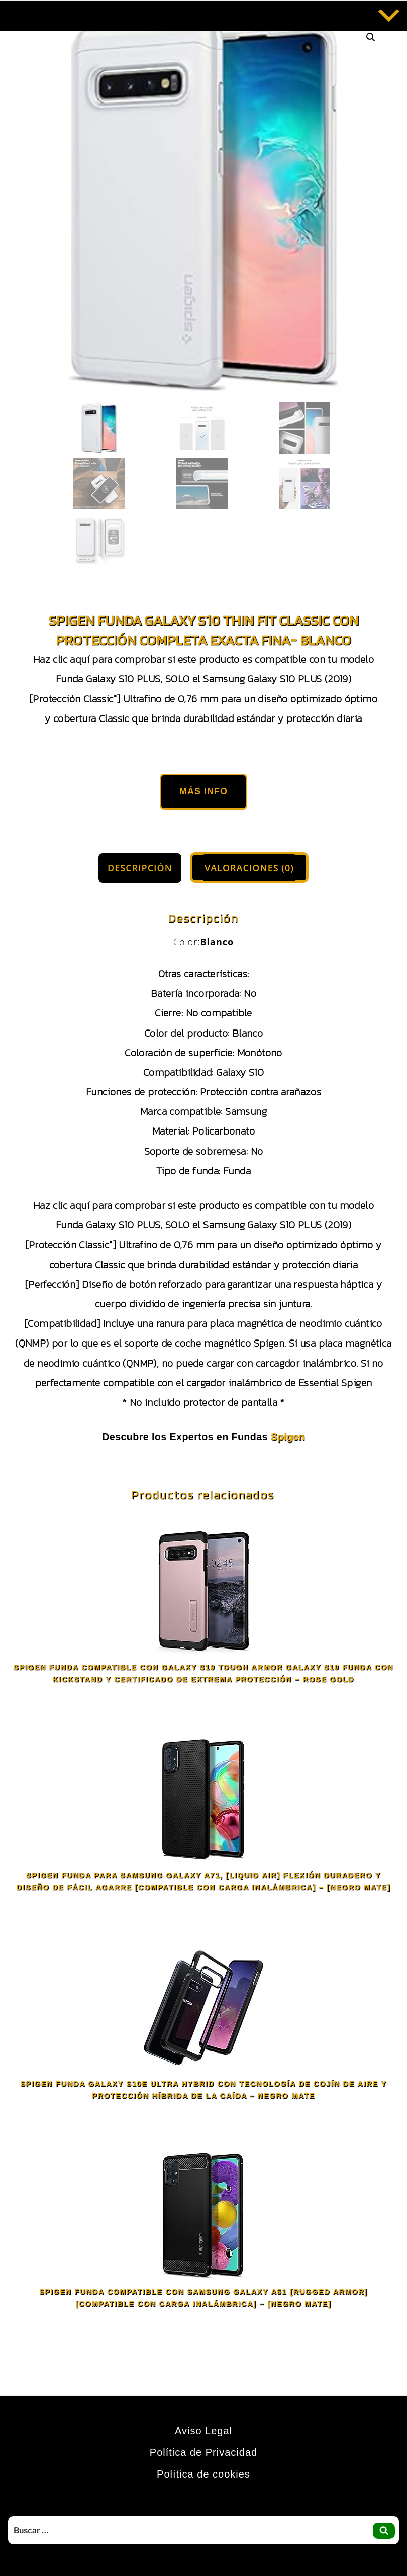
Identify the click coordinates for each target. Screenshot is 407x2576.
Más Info (203, 791)
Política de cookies (203, 2474)
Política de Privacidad (203, 2452)
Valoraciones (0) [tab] (249, 868)
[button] (371, 37)
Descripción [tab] (140, 868)
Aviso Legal (203, 2430)
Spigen (288, 1436)
